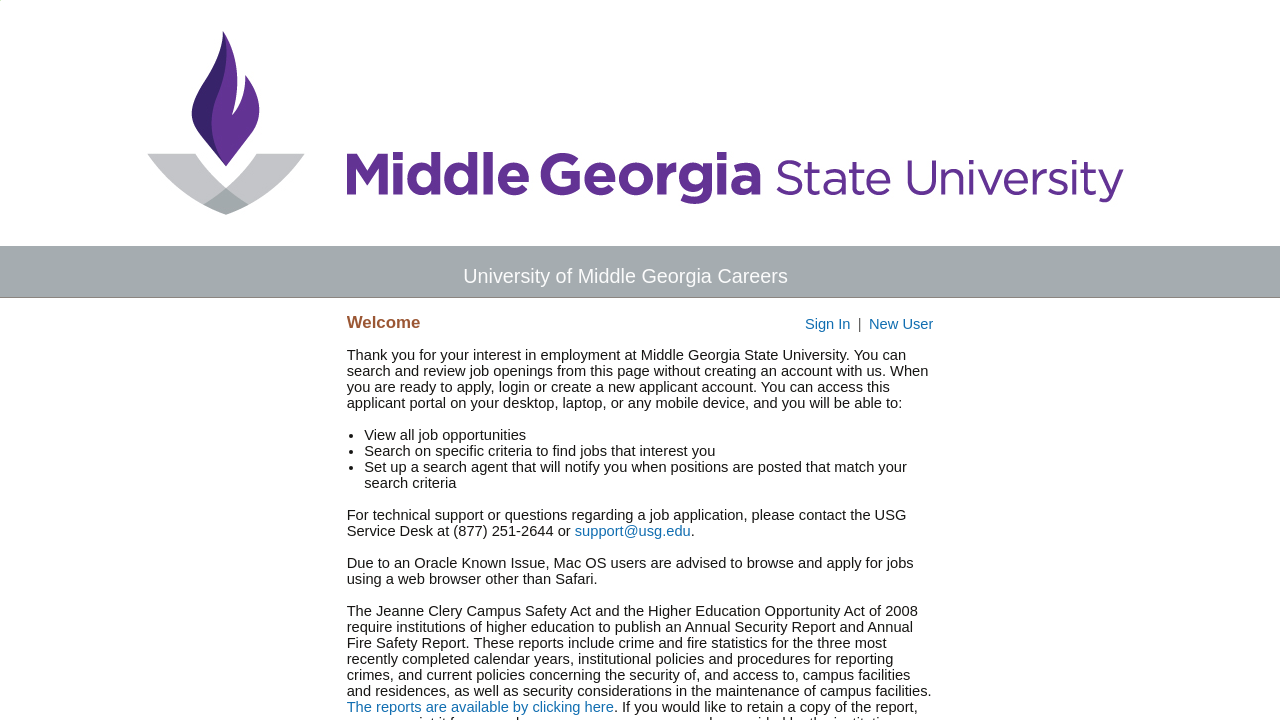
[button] (1267, 275)
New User (901, 324)
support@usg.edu (633, 531)
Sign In (828, 324)
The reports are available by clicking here (480, 707)
